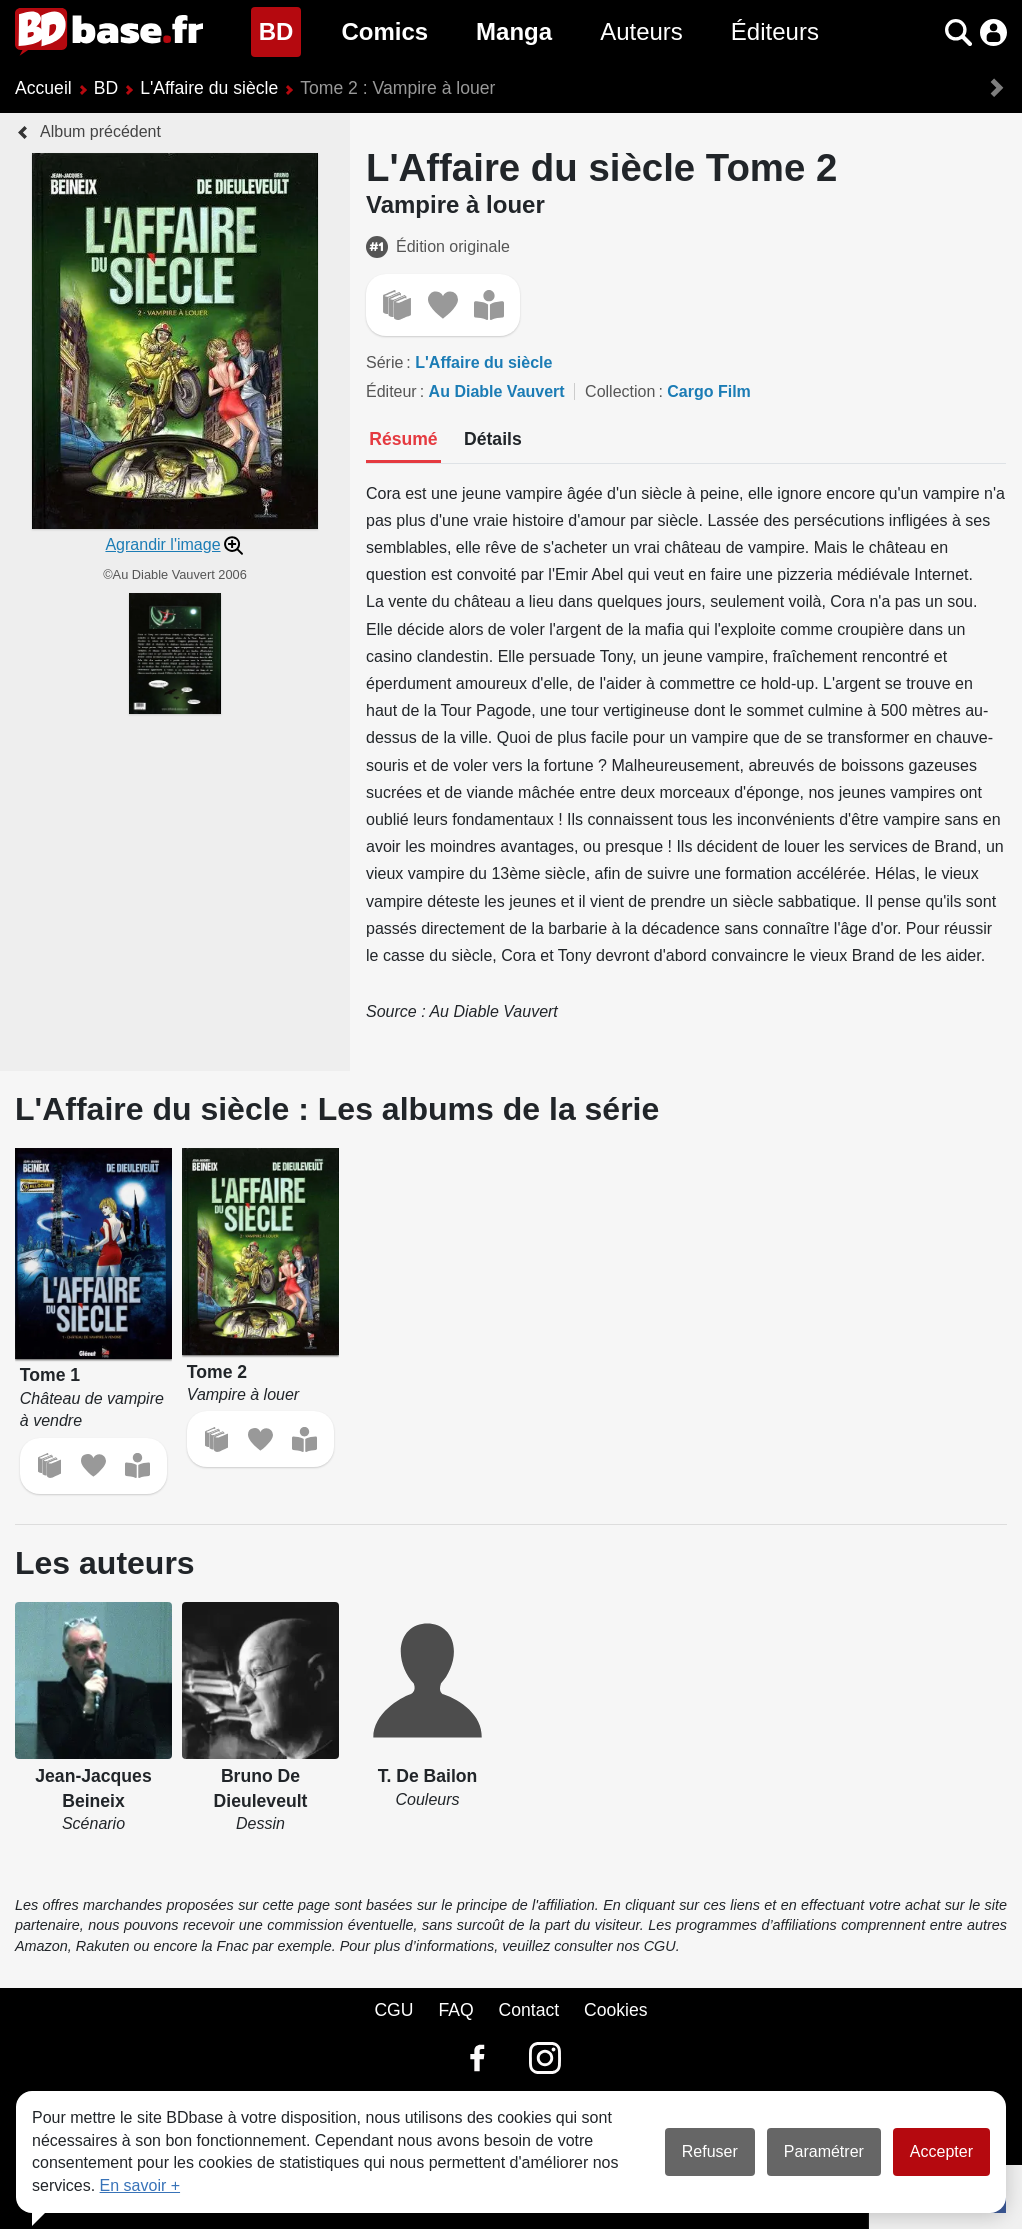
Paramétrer (824, 2151)
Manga (514, 31)
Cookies (616, 2010)
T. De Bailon (428, 1776)
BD (280, 29)
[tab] (403, 441)
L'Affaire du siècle (209, 88)
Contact (528, 2010)
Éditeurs (775, 31)
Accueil (43, 88)
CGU (393, 2010)
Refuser (710, 2151)
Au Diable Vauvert (497, 391)
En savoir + (140, 2185)
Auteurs (641, 31)
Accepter (941, 2151)
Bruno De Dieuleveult (261, 1788)
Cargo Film (709, 391)
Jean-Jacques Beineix (93, 1788)
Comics (384, 31)
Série (384, 362)
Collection (620, 391)
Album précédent (100, 131)
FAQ (455, 2010)
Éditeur (391, 391)
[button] (958, 32)
